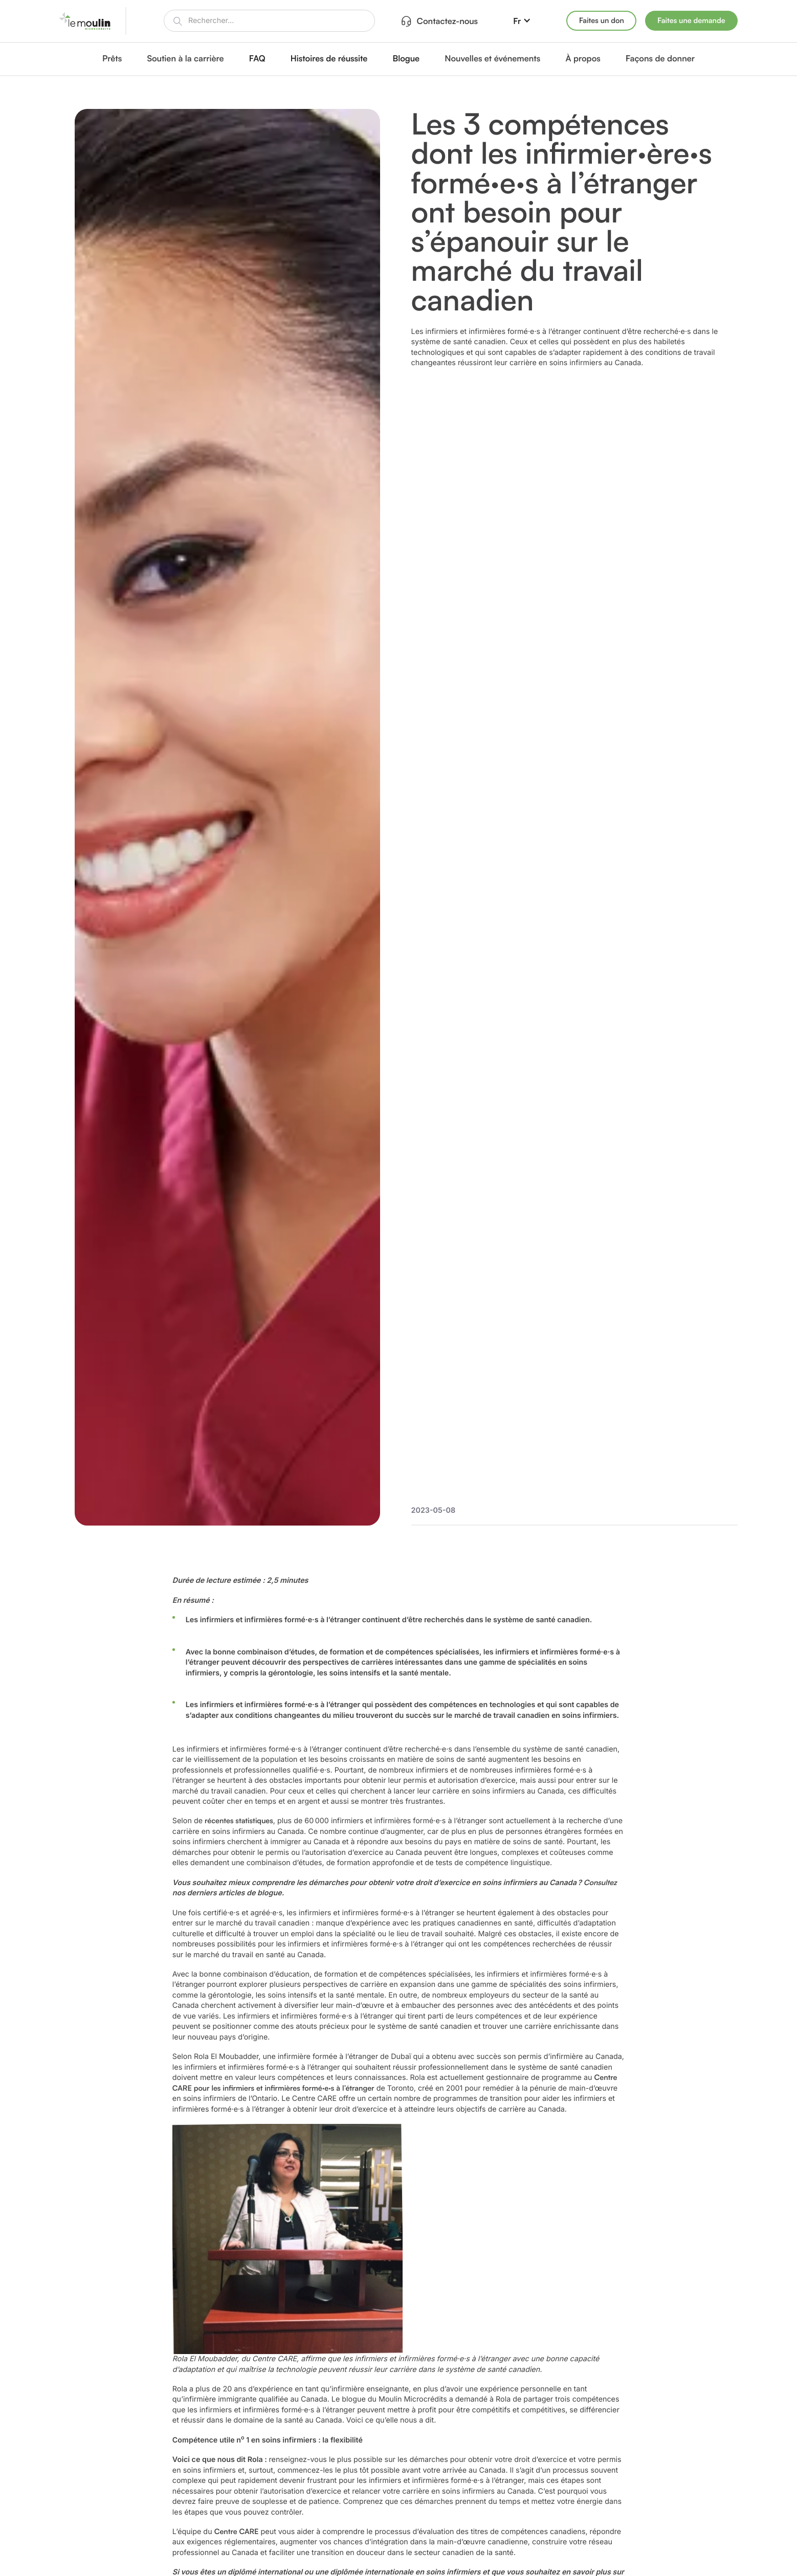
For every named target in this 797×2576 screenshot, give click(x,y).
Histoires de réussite (329, 58)
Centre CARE (236, 2531)
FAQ (257, 58)
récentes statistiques (239, 1821)
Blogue (406, 58)
